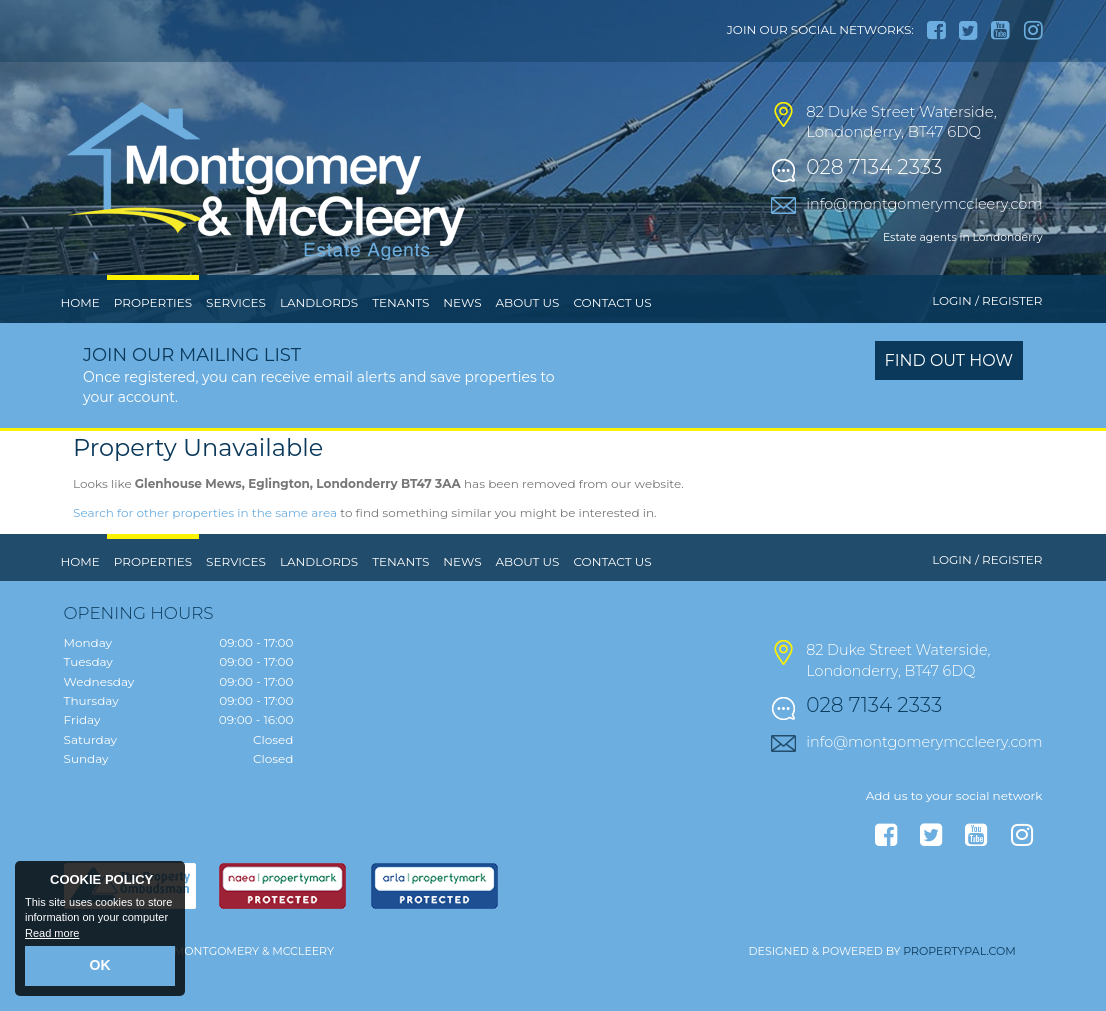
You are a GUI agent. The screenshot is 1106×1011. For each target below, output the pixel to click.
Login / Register (987, 342)
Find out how (949, 402)
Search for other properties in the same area (205, 553)
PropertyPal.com (959, 992)
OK (100, 968)
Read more (52, 937)
